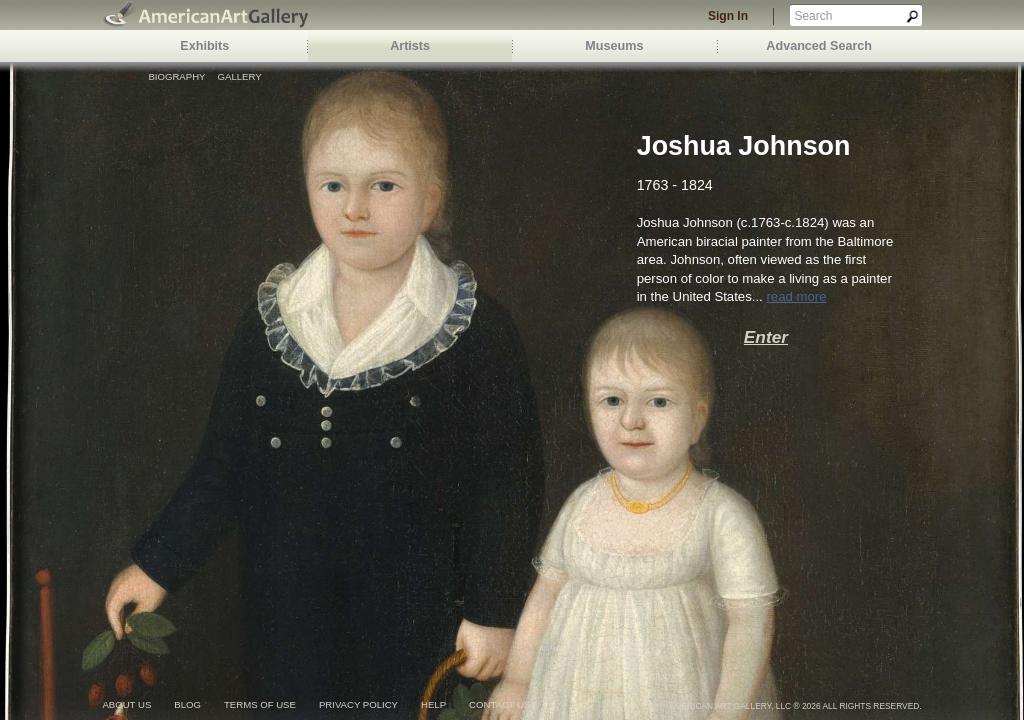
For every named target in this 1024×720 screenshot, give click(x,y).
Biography (176, 76)
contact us (499, 704)
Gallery (240, 76)
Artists (410, 46)
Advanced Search (819, 46)
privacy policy (358, 704)
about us (126, 704)
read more (796, 296)
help (433, 704)
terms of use (260, 704)
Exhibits (204, 46)
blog (187, 704)
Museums (614, 46)
